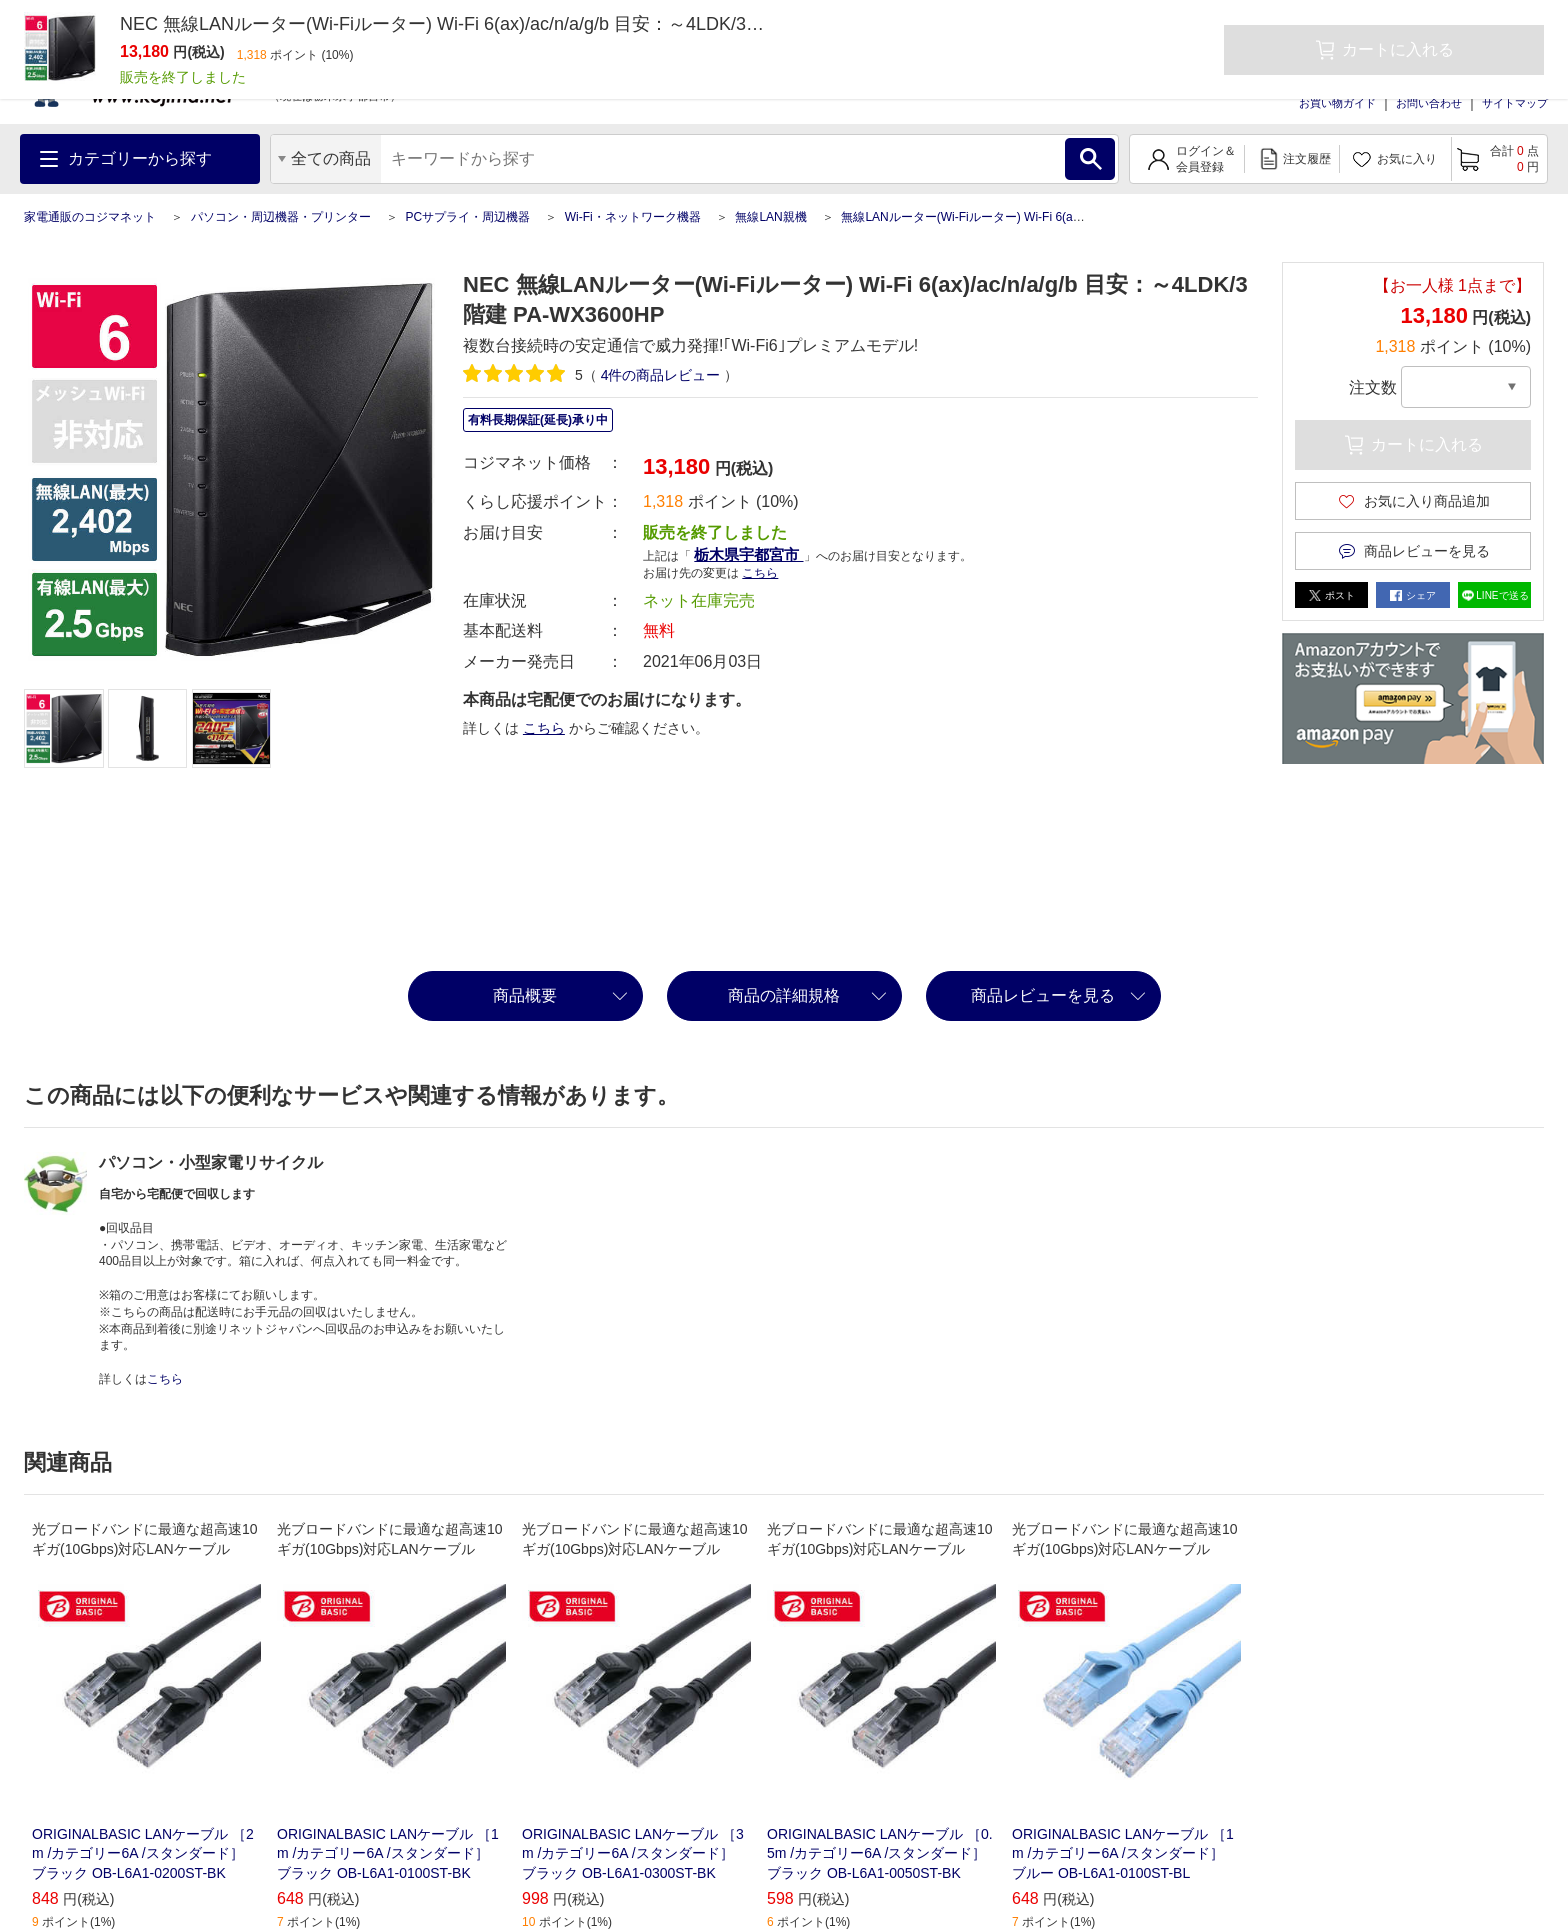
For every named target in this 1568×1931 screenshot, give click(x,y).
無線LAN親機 (770, 217)
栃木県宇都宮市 (748, 554)
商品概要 (525, 995)
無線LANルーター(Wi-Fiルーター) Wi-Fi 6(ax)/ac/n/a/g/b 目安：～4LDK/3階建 (1047, 217)
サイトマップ (1515, 103)
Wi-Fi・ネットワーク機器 (633, 217)
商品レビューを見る (1043, 995)
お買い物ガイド (1337, 103)
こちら (760, 573)
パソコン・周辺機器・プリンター (281, 217)
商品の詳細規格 (784, 995)
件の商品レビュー (661, 375)
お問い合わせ (1429, 103)
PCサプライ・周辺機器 (467, 217)
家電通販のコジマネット (90, 217)
